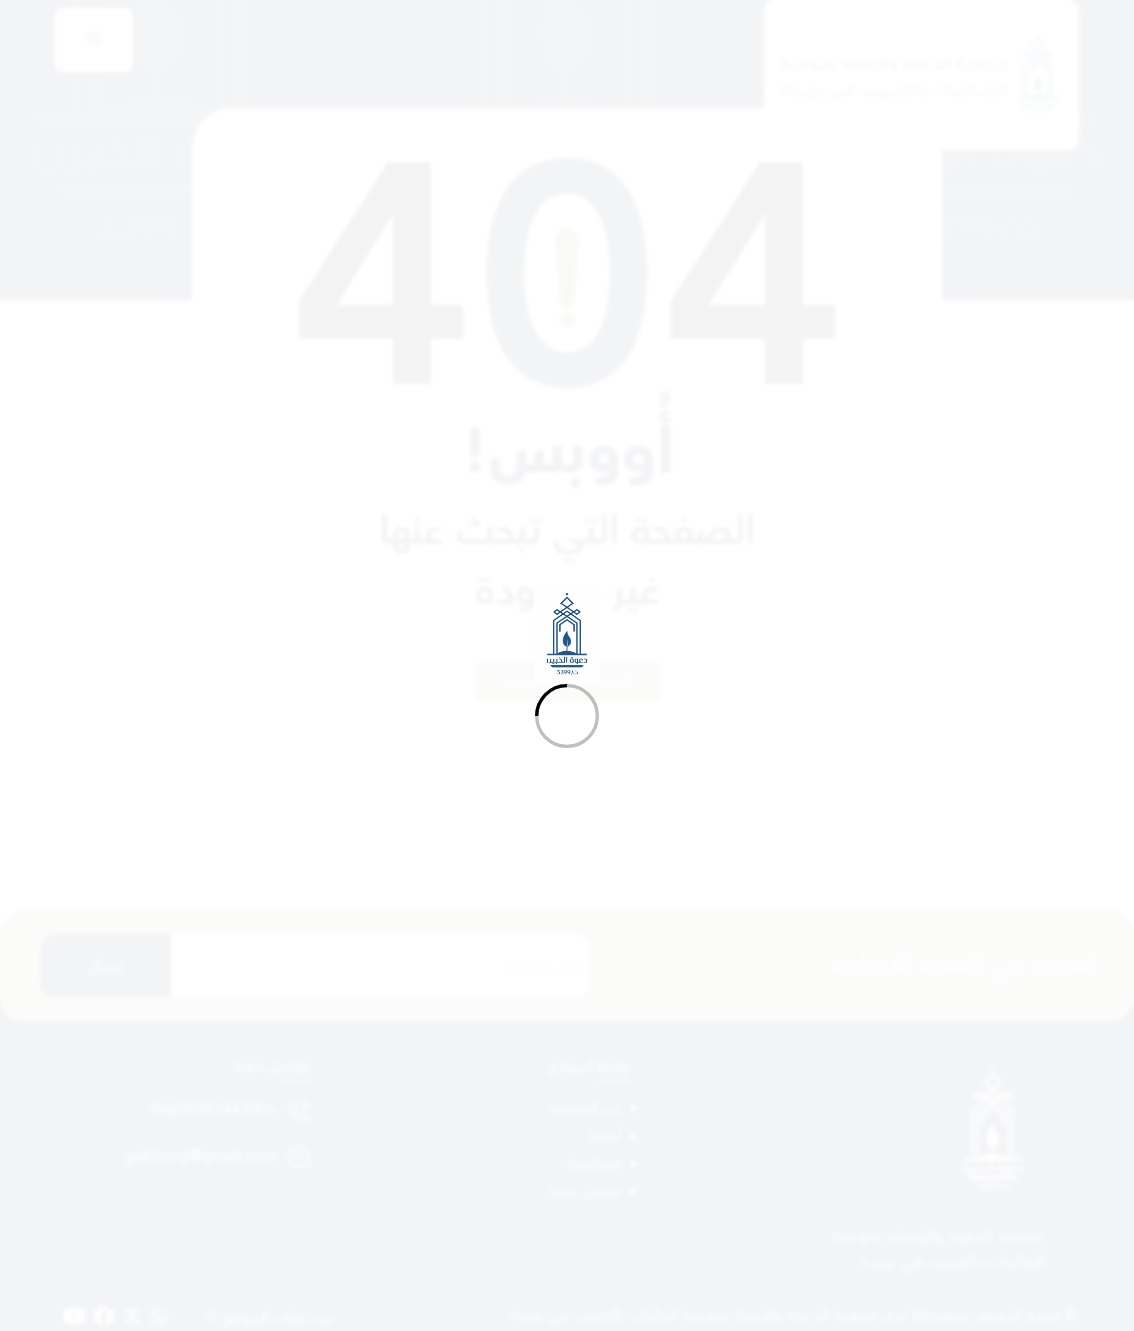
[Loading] (567, 665)
